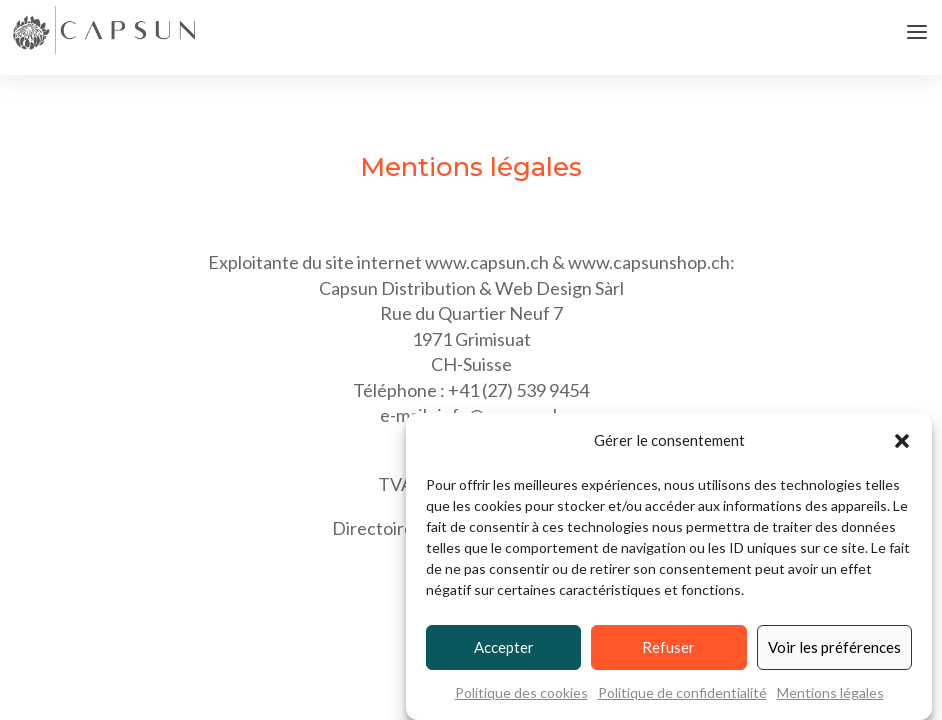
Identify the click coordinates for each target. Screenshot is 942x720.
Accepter (504, 648)
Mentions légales (830, 693)
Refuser (668, 648)
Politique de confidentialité (682, 693)
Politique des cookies (521, 693)
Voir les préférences (834, 648)
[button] (902, 442)
